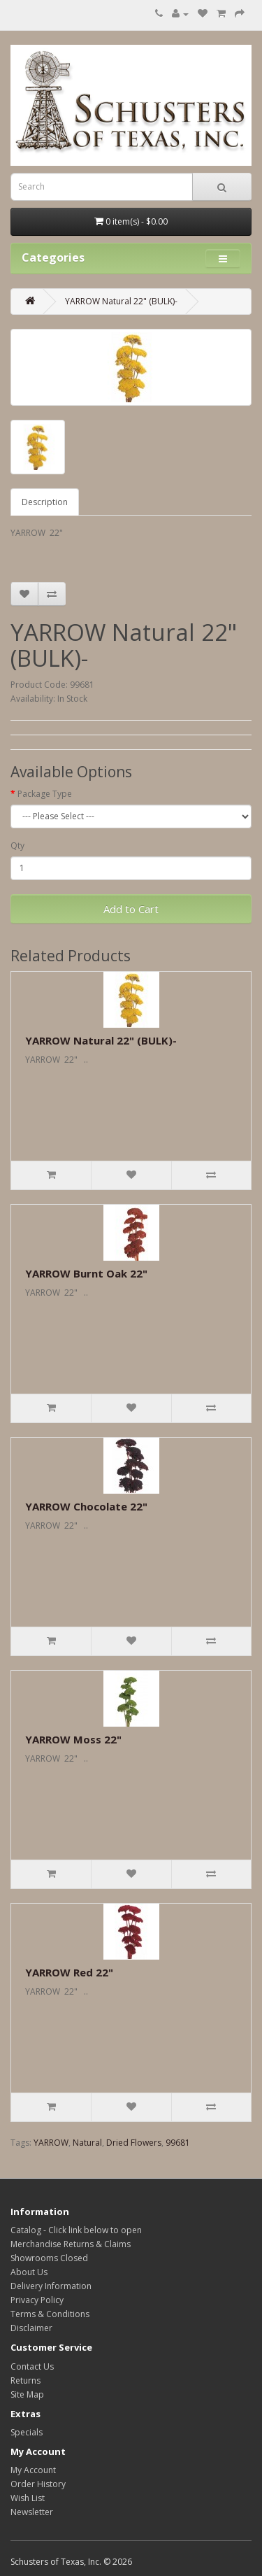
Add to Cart (131, 909)
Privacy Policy (37, 2300)
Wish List (27, 2498)
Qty (17, 845)
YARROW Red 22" (69, 1972)
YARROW (51, 2143)
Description (45, 502)
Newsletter (31, 2512)
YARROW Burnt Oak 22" (86, 1273)
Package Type (44, 794)
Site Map (27, 2394)
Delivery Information (51, 2286)
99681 (178, 2143)
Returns (25, 2380)
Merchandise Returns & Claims (70, 2244)
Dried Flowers (133, 2143)
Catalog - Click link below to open (76, 2230)
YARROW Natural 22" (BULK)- (121, 301)
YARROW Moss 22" (73, 1739)
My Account (33, 2470)
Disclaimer (31, 2328)
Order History (38, 2484)
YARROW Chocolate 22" (86, 1506)
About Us (29, 2272)
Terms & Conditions (49, 2314)
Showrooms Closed (49, 2258)
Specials (26, 2432)
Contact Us (32, 2366)
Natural (87, 2143)
